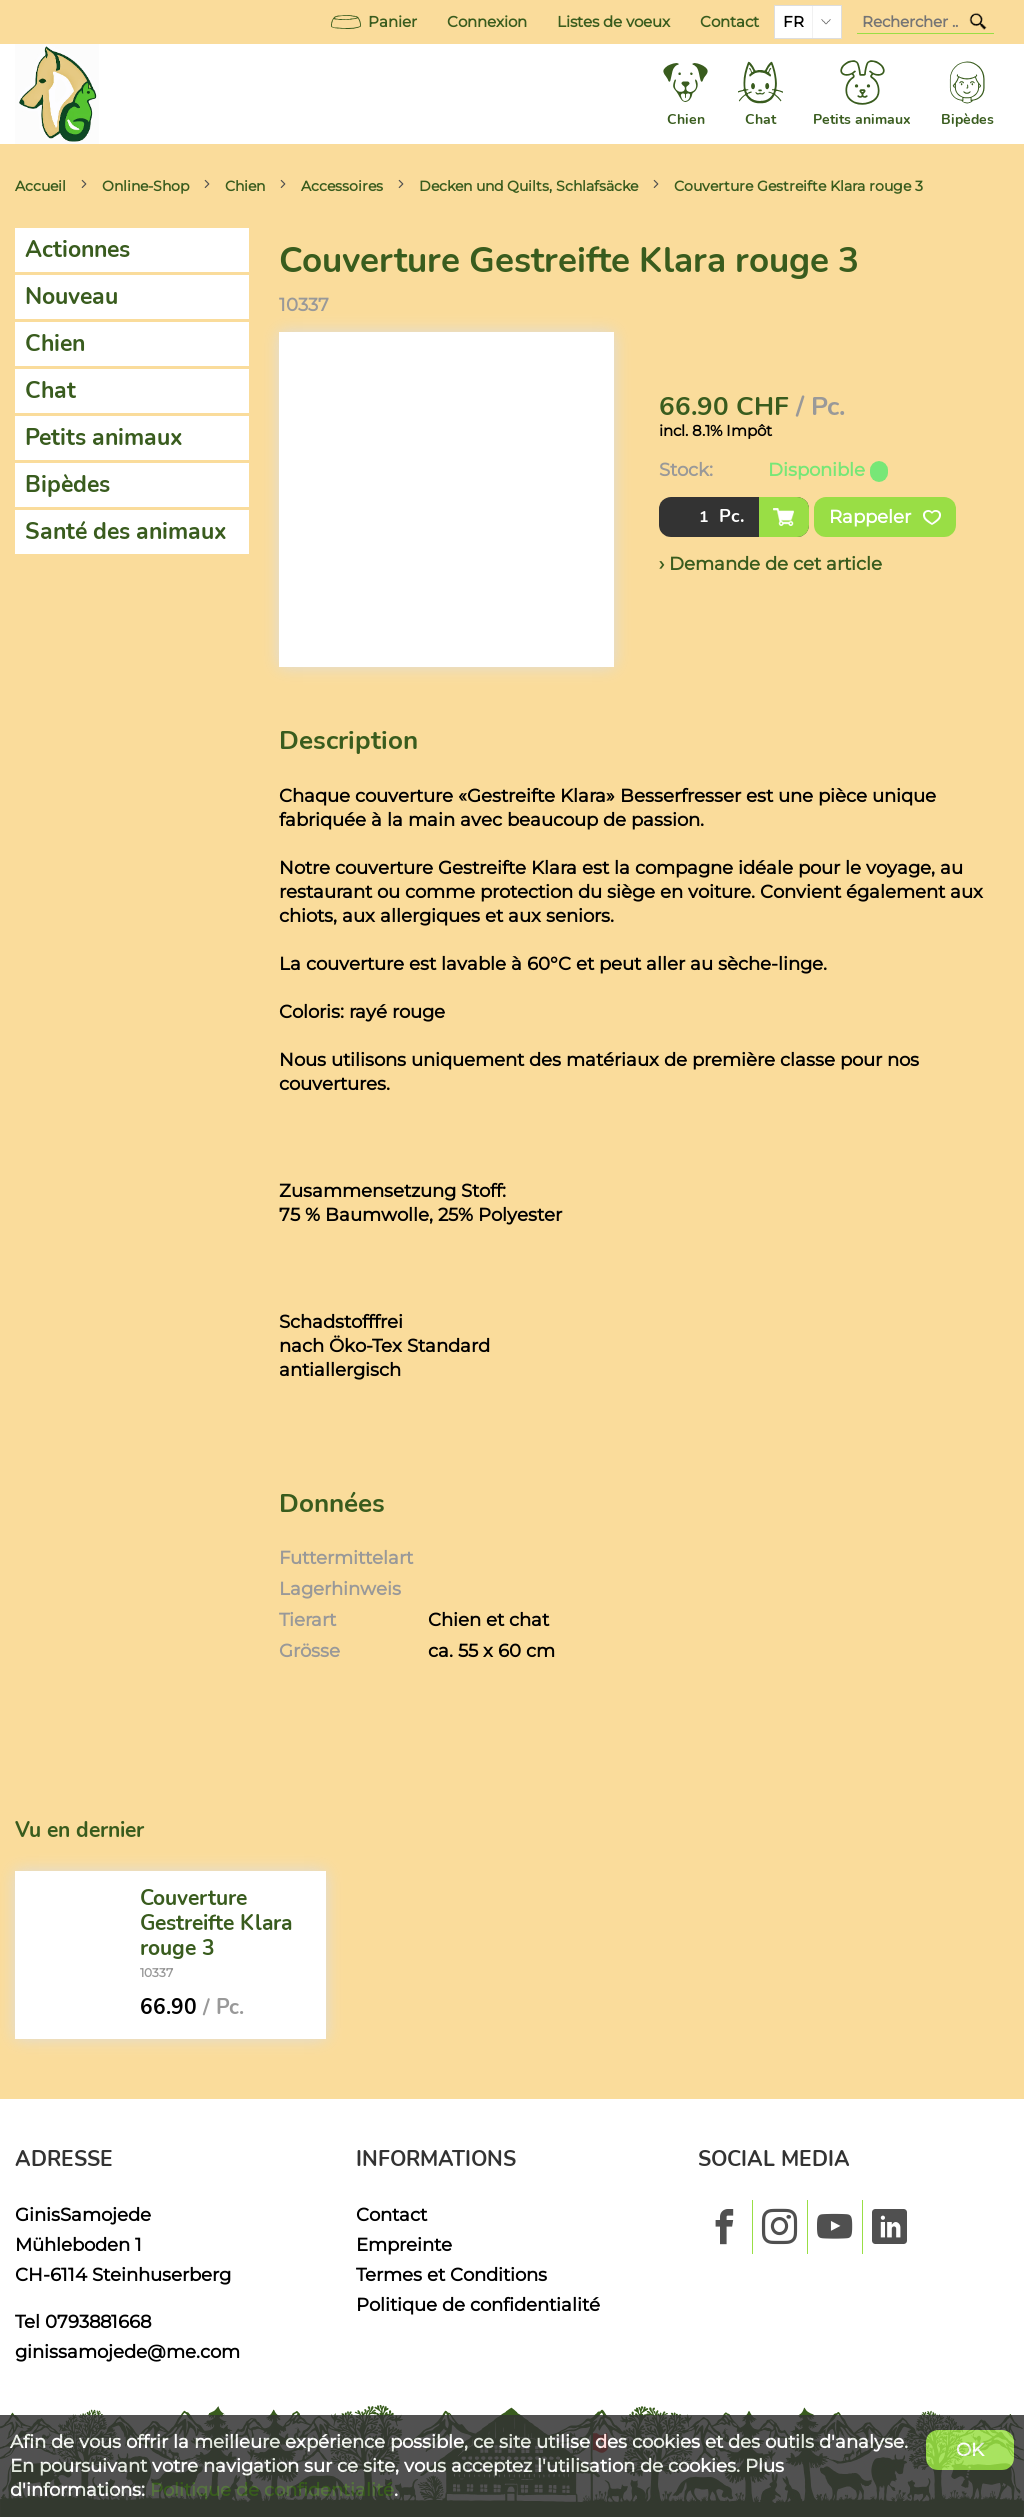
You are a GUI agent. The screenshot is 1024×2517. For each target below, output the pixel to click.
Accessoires (342, 186)
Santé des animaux (126, 531)
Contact (729, 22)
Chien (245, 186)
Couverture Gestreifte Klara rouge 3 (798, 186)
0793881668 (98, 2321)
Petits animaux (104, 437)
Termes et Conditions (451, 2274)
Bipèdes (67, 484)
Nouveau (71, 296)
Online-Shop (145, 186)
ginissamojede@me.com (127, 2351)
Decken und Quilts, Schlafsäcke (528, 186)
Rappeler (885, 517)
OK (970, 2449)
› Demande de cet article (770, 563)
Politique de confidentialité (478, 2304)
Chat (50, 390)
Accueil (40, 186)
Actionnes (77, 249)
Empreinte (404, 2244)
